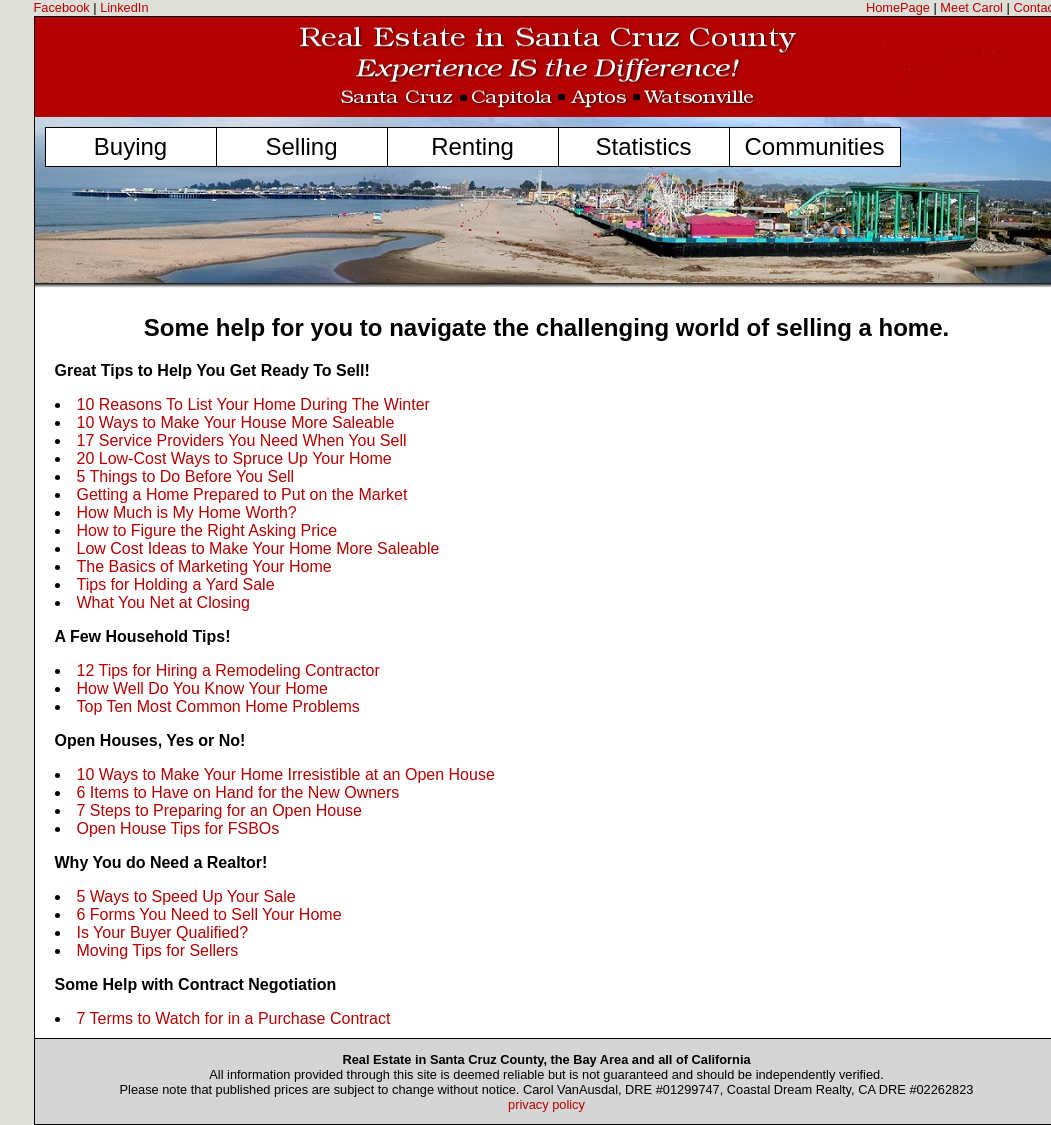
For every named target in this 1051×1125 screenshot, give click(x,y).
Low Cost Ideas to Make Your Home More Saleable (258, 548)
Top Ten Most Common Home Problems (218, 706)
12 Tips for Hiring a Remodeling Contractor (228, 670)
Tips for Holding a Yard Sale (176, 584)
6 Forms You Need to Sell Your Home (209, 914)
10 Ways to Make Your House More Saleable (236, 422)
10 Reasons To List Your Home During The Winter (253, 404)
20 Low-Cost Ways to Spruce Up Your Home (234, 458)
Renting (472, 146)
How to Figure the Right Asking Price (207, 530)
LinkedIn (124, 7)
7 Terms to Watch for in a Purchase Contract (234, 1018)
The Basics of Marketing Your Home (204, 566)
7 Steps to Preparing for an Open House (220, 810)
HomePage (898, 7)
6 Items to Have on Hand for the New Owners (238, 792)
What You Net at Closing (163, 602)
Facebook (62, 7)
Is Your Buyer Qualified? (163, 932)
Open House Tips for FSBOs (178, 828)
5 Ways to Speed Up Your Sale (186, 896)
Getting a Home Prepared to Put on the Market (242, 494)
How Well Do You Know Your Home (202, 688)
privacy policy (546, 1104)
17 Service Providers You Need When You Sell (242, 440)
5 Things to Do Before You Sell (186, 476)
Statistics (643, 146)
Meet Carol (971, 7)
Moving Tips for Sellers (158, 950)
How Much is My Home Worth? (187, 512)
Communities (814, 146)
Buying (130, 146)
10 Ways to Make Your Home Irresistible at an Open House (286, 774)
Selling (301, 146)
